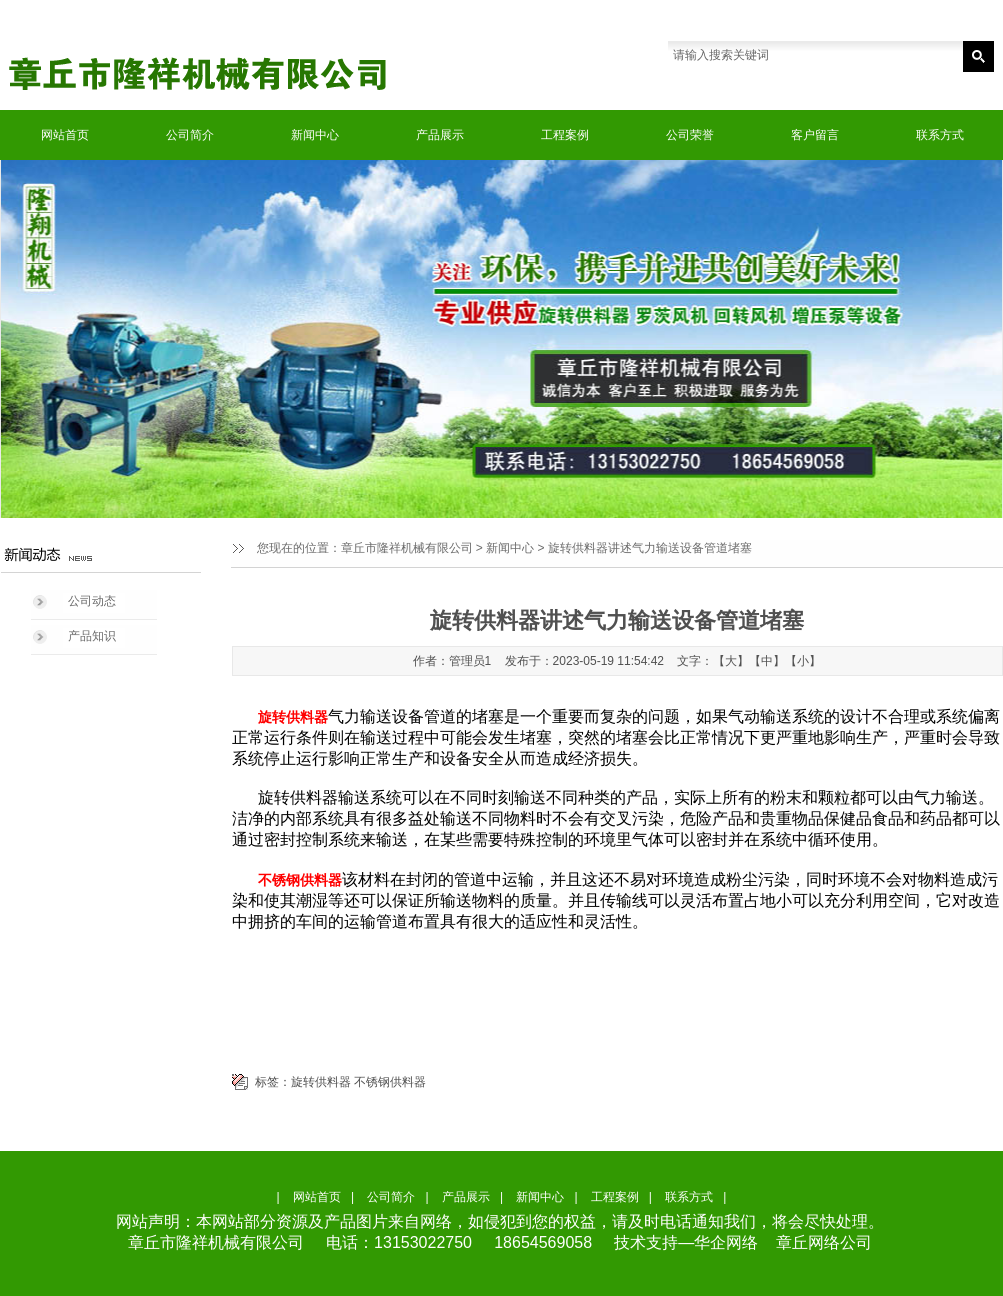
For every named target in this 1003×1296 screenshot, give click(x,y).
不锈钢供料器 (390, 1082)
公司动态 (92, 601)
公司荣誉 (690, 135)
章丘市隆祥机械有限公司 (407, 548)
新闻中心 (315, 135)
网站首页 (65, 135)
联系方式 (940, 135)
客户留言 (815, 135)
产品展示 (440, 135)
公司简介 (190, 135)
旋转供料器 (321, 1082)
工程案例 (565, 135)
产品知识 (92, 636)
